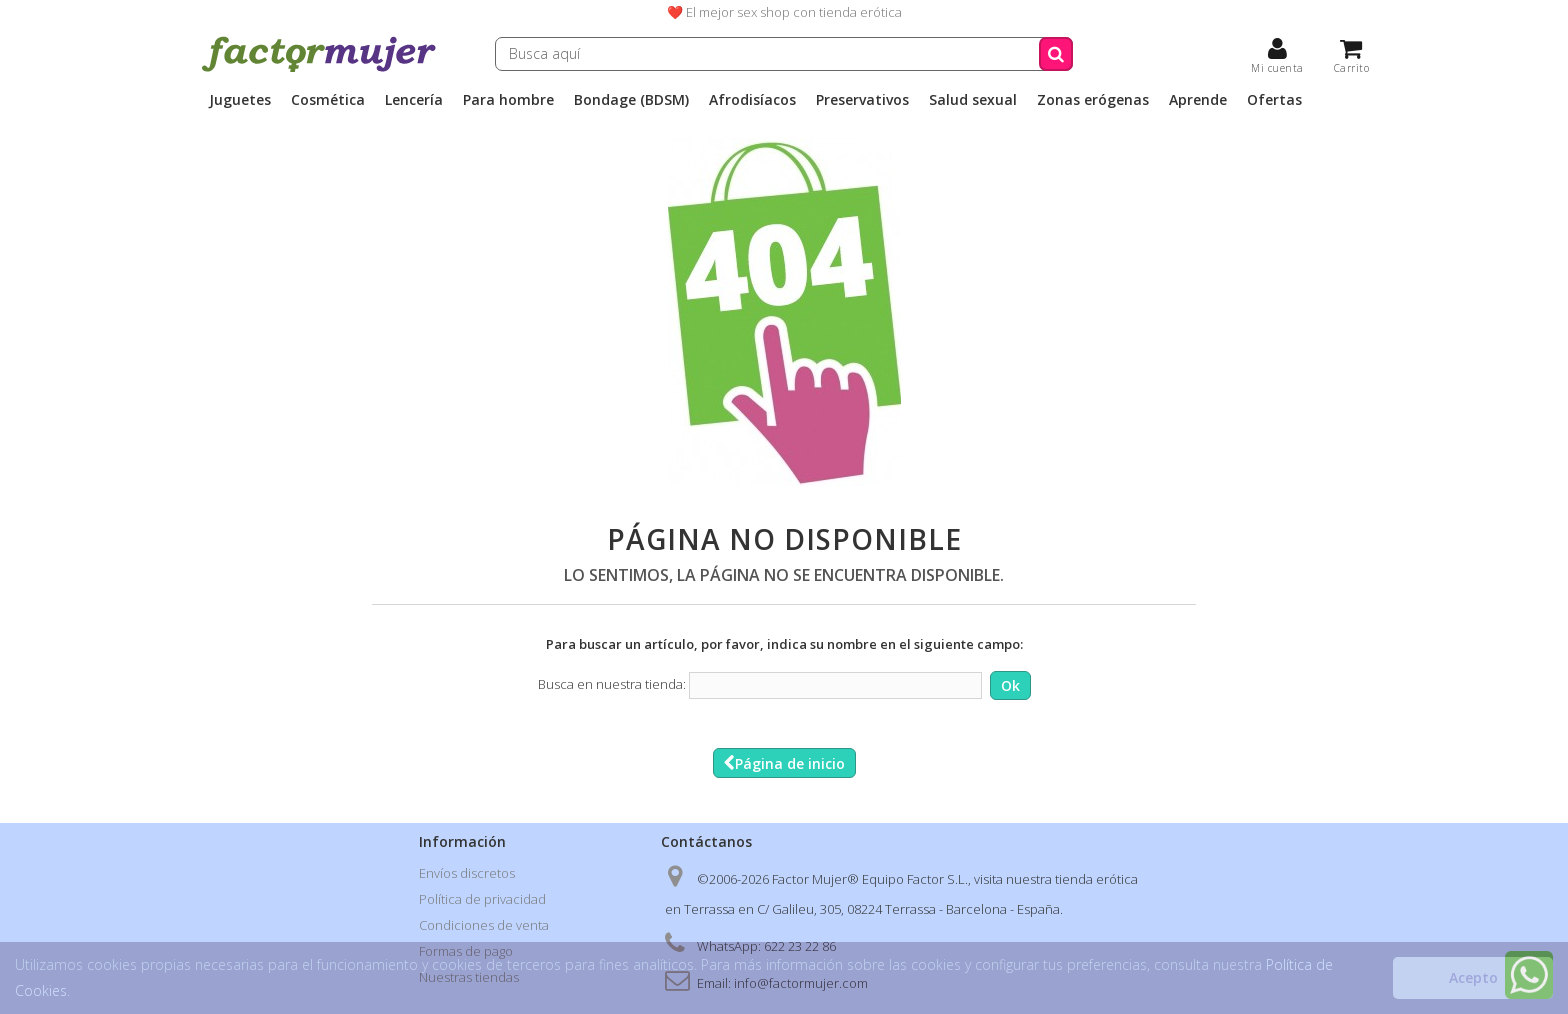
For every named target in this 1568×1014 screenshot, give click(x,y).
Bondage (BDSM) (631, 100)
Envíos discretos (467, 873)
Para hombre (508, 100)
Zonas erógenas (1093, 100)
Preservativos (862, 100)
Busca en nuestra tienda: (612, 684)
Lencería (414, 100)
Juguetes (240, 100)
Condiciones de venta (484, 925)
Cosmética (328, 100)
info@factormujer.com (801, 983)
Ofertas (1274, 100)
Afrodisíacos (752, 100)
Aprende (1198, 100)
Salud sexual (973, 100)
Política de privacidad (482, 899)
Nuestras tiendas (469, 977)
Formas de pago (466, 951)
